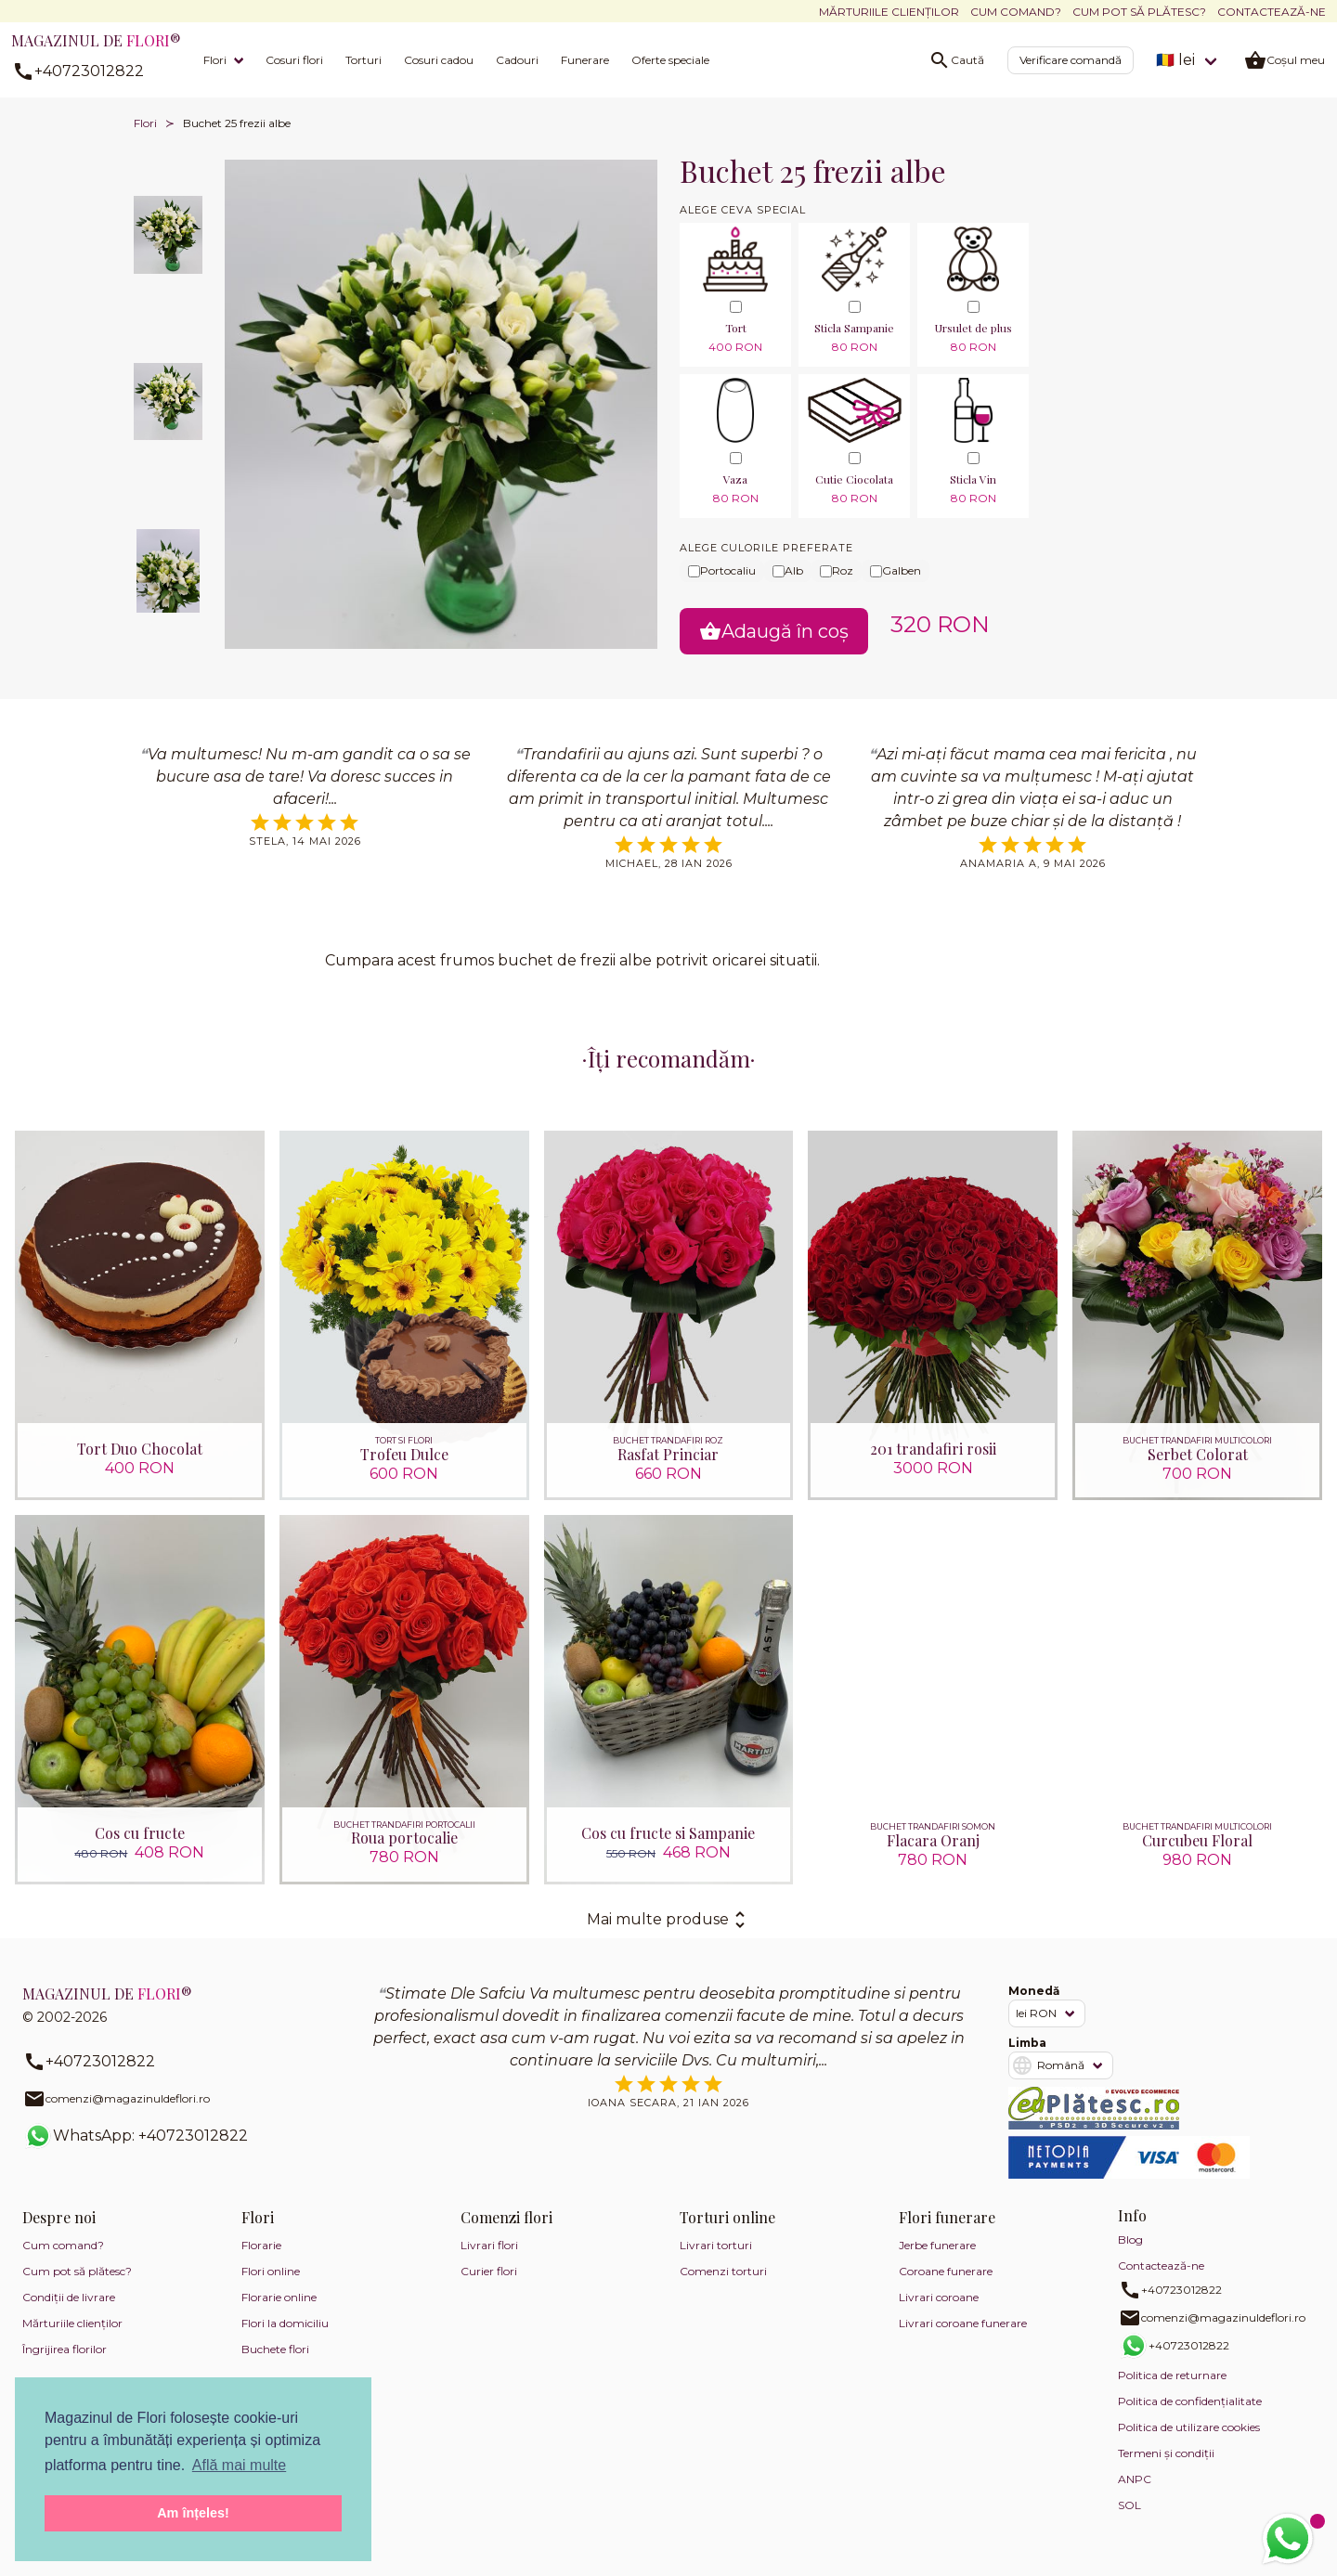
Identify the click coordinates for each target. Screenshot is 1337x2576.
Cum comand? (1015, 12)
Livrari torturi (716, 2247)
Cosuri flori (294, 60)
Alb (787, 570)
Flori (215, 60)
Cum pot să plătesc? (1139, 12)
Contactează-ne (1271, 12)
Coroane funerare (946, 2273)
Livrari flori (489, 2247)
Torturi (363, 60)
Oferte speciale (670, 60)
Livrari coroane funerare (963, 2325)
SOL (1129, 2507)
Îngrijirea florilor (64, 2351)
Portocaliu (722, 570)
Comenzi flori (506, 2219)
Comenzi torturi (723, 2273)
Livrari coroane (939, 2299)
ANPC (1134, 2481)
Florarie (261, 2247)
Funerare (585, 60)
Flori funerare (947, 2219)
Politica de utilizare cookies (1189, 2429)
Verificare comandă (1070, 60)
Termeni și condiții (1166, 2455)
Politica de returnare (1172, 2377)
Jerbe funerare (937, 2247)
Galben (895, 570)
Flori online (270, 2273)
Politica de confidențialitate (1190, 2403)
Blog (1130, 2241)
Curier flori (489, 2273)
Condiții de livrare (68, 2299)
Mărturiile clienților (889, 12)
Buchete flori (275, 2351)
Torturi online (727, 2219)
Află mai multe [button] (239, 2465)
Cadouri (517, 60)
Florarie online (279, 2299)
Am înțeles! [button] (193, 2512)
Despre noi (59, 2219)
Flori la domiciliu (285, 2325)
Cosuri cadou (439, 60)
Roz (836, 570)
